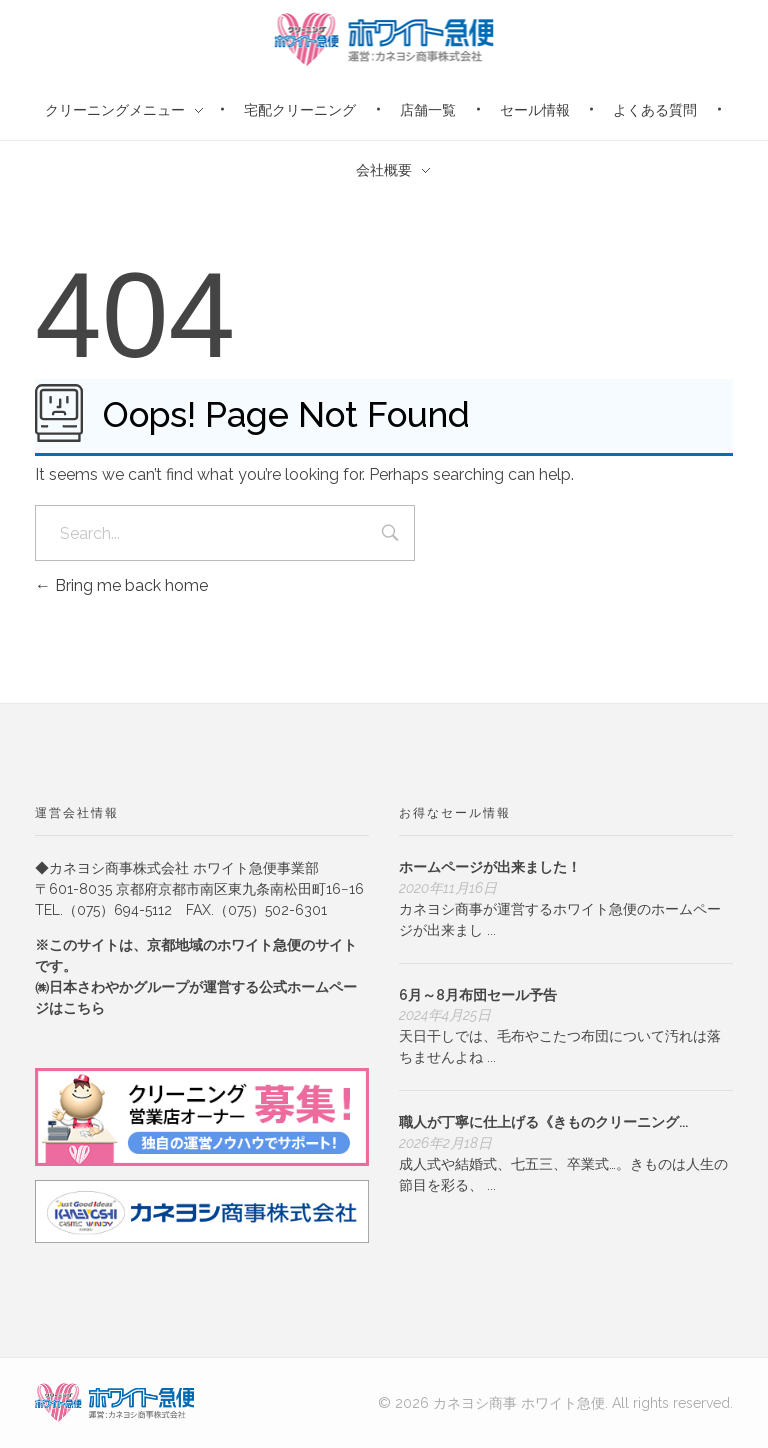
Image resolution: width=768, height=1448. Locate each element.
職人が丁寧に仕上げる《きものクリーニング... (543, 1122)
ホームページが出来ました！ (490, 867)
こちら (84, 1008)
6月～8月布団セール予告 (478, 995)
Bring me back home (121, 585)
